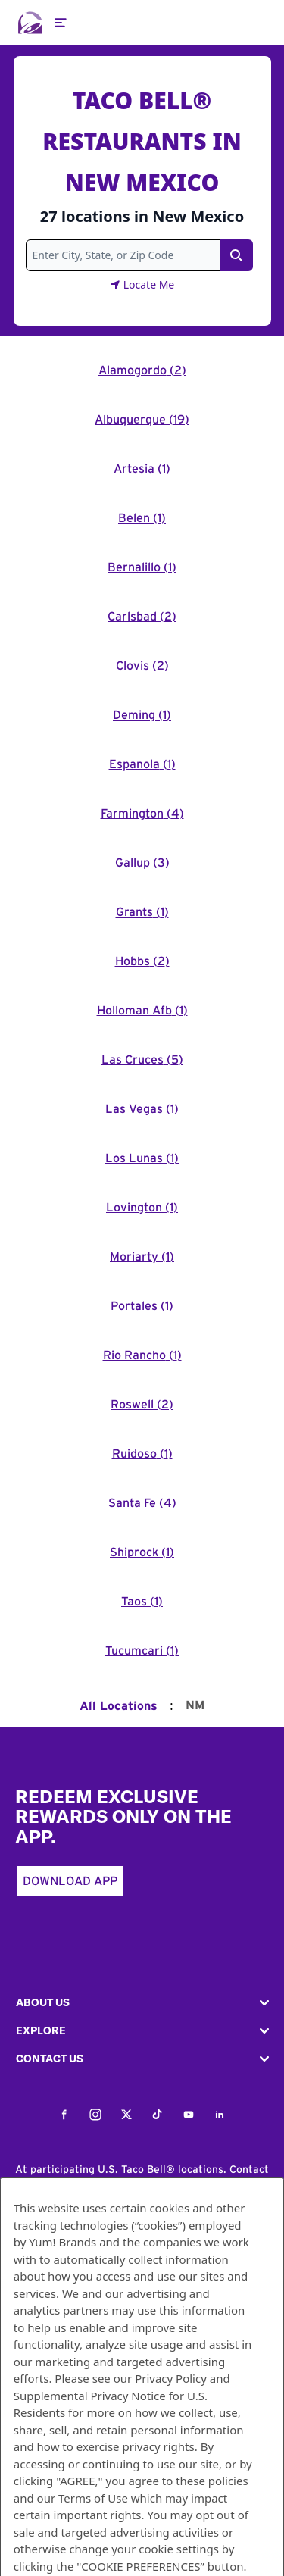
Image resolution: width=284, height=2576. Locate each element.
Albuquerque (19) (142, 420)
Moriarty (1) (142, 1257)
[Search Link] (236, 255)
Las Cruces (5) (142, 1060)
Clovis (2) (142, 666)
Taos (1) (142, 1602)
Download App (70, 1881)
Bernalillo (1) (142, 567)
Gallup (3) (142, 863)
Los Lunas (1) (142, 1158)
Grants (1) (142, 912)
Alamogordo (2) (142, 370)
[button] (142, 2003)
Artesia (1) (142, 469)
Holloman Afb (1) (142, 1011)
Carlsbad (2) (142, 617)
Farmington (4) (142, 814)
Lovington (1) (142, 1208)
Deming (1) (142, 715)
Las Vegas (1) (142, 1109)
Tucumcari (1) (142, 1651)
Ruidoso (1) (142, 1454)
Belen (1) (142, 518)
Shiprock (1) (142, 1552)
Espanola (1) (142, 764)
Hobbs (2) (142, 961)
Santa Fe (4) (142, 1503)
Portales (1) (142, 1306)
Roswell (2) (142, 1405)
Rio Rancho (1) (142, 1355)
